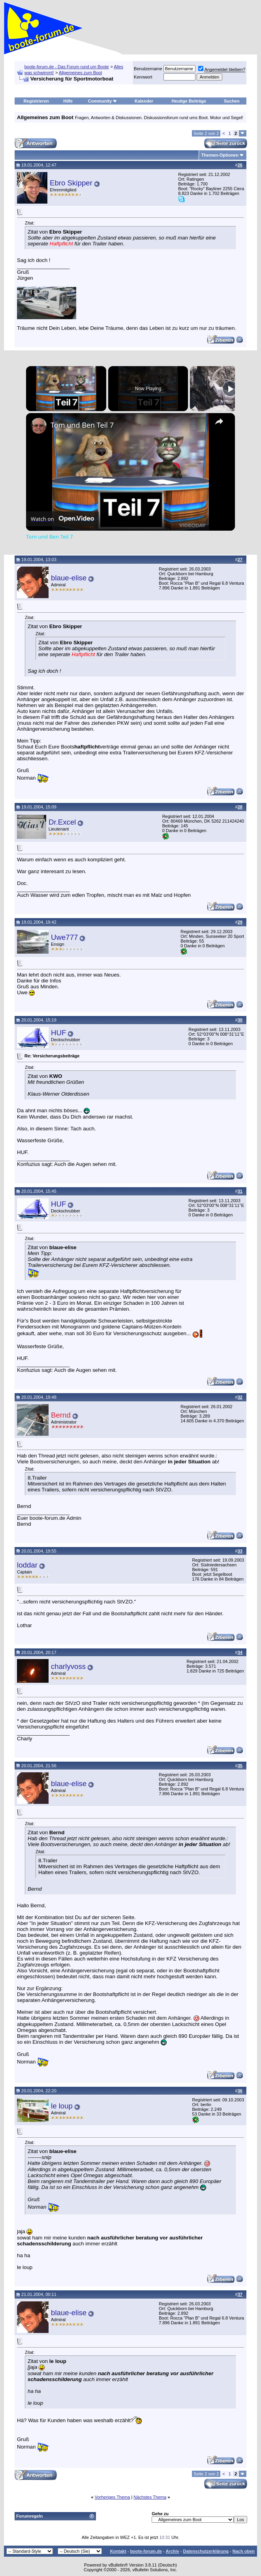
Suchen (232, 101)
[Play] (230, 389)
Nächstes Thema (149, 2497)
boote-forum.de (146, 2551)
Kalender (144, 101)
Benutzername (148, 68)
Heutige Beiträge (189, 101)
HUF (58, 1033)
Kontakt (118, 2551)
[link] (39, 426)
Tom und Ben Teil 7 (82, 425)
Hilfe (68, 101)
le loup (62, 2106)
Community (103, 101)
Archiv (172, 2551)
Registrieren (36, 101)
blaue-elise (68, 578)
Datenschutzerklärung (206, 2551)
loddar (27, 1565)
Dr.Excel (62, 822)
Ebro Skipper (71, 183)
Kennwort (143, 77)
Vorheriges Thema (112, 2497)
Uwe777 (64, 937)
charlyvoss (68, 1666)
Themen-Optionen (219, 155)
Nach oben (244, 2551)
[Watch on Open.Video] (62, 518)
